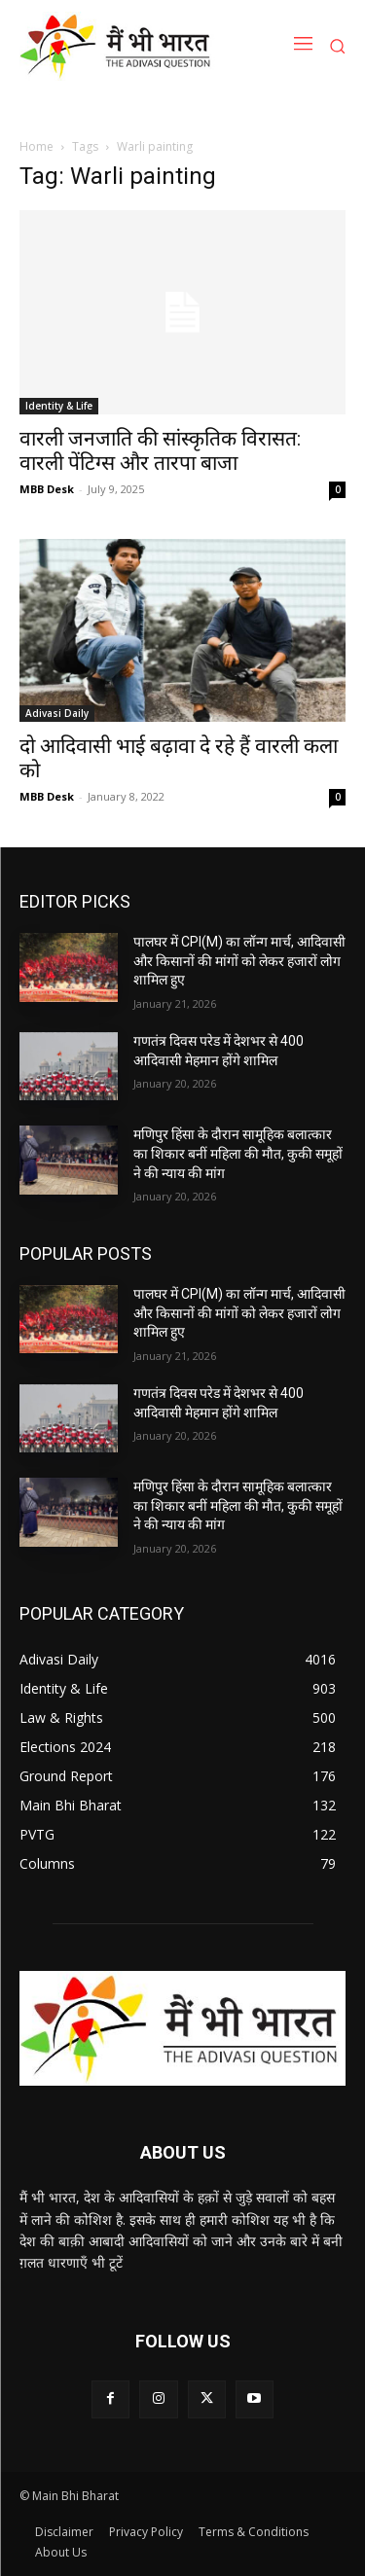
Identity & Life (58, 405)
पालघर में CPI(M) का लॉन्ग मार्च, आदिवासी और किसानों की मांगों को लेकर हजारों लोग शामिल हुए (239, 960)
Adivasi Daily (57, 713)
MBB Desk (46, 489)
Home (36, 146)
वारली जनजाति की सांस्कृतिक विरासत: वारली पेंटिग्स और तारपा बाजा (160, 451)
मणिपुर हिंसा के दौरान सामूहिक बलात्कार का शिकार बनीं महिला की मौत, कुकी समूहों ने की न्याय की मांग (238, 1153)
